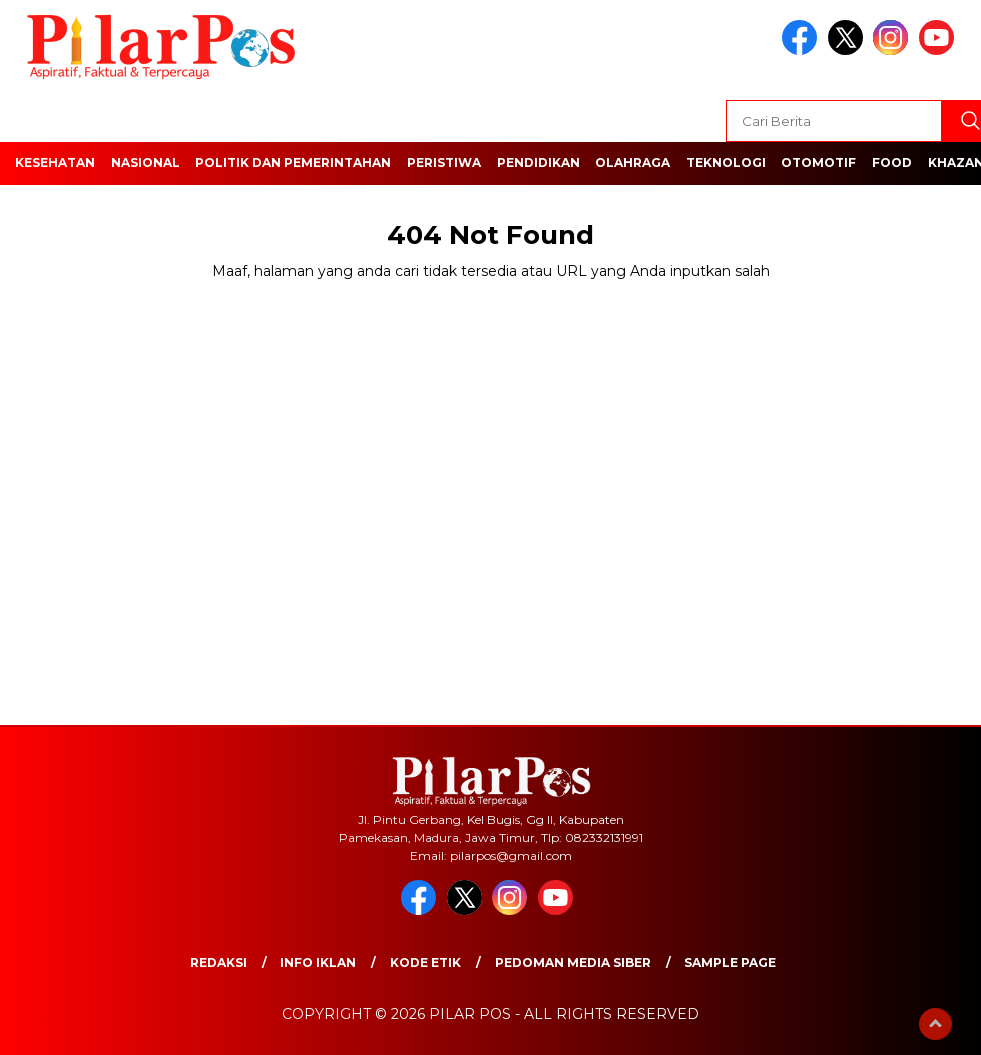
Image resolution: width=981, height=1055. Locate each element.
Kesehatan (55, 162)
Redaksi (218, 962)
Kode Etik (425, 962)
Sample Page (730, 962)
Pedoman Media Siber (573, 962)
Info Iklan (318, 962)
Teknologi (726, 162)
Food (892, 162)
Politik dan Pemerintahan (293, 162)
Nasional (145, 162)
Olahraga (632, 162)
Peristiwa (444, 162)
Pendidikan (538, 162)
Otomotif (818, 162)
